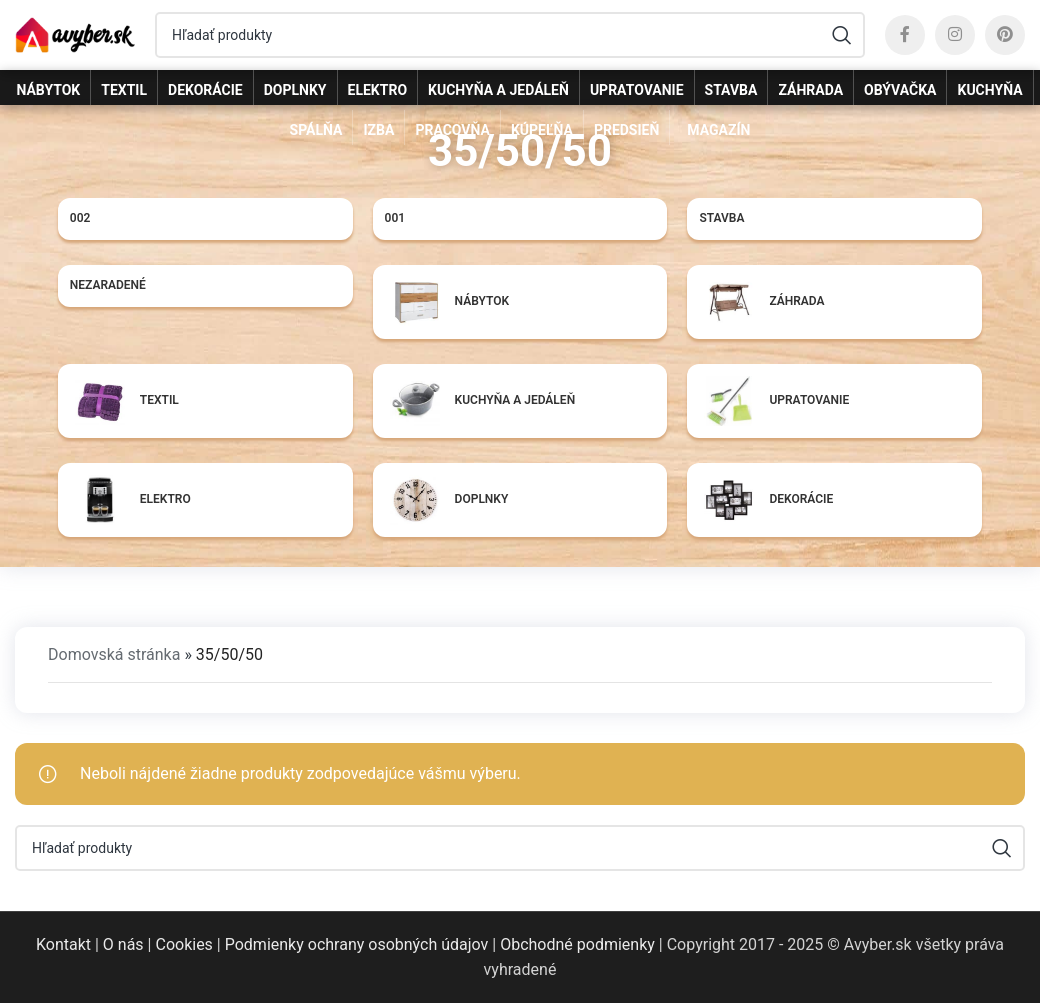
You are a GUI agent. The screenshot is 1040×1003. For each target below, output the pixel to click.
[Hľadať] (510, 35)
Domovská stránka (114, 654)
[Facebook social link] (905, 35)
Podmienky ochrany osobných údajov (357, 944)
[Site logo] (75, 33)
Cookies (183, 944)
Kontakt (63, 944)
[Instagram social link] (955, 35)
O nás (123, 944)
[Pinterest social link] (1005, 35)
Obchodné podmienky (577, 944)
